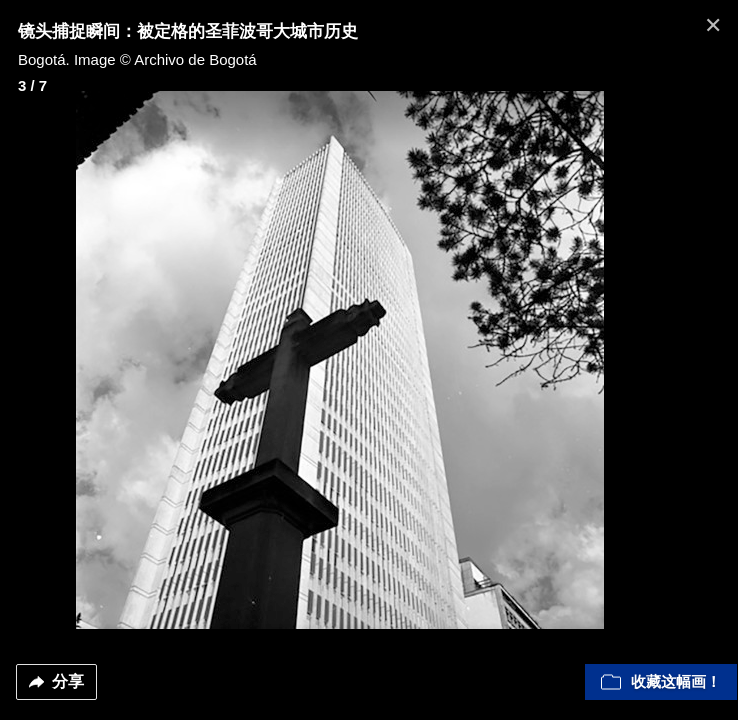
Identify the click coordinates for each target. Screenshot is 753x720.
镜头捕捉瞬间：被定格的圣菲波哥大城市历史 (188, 31)
